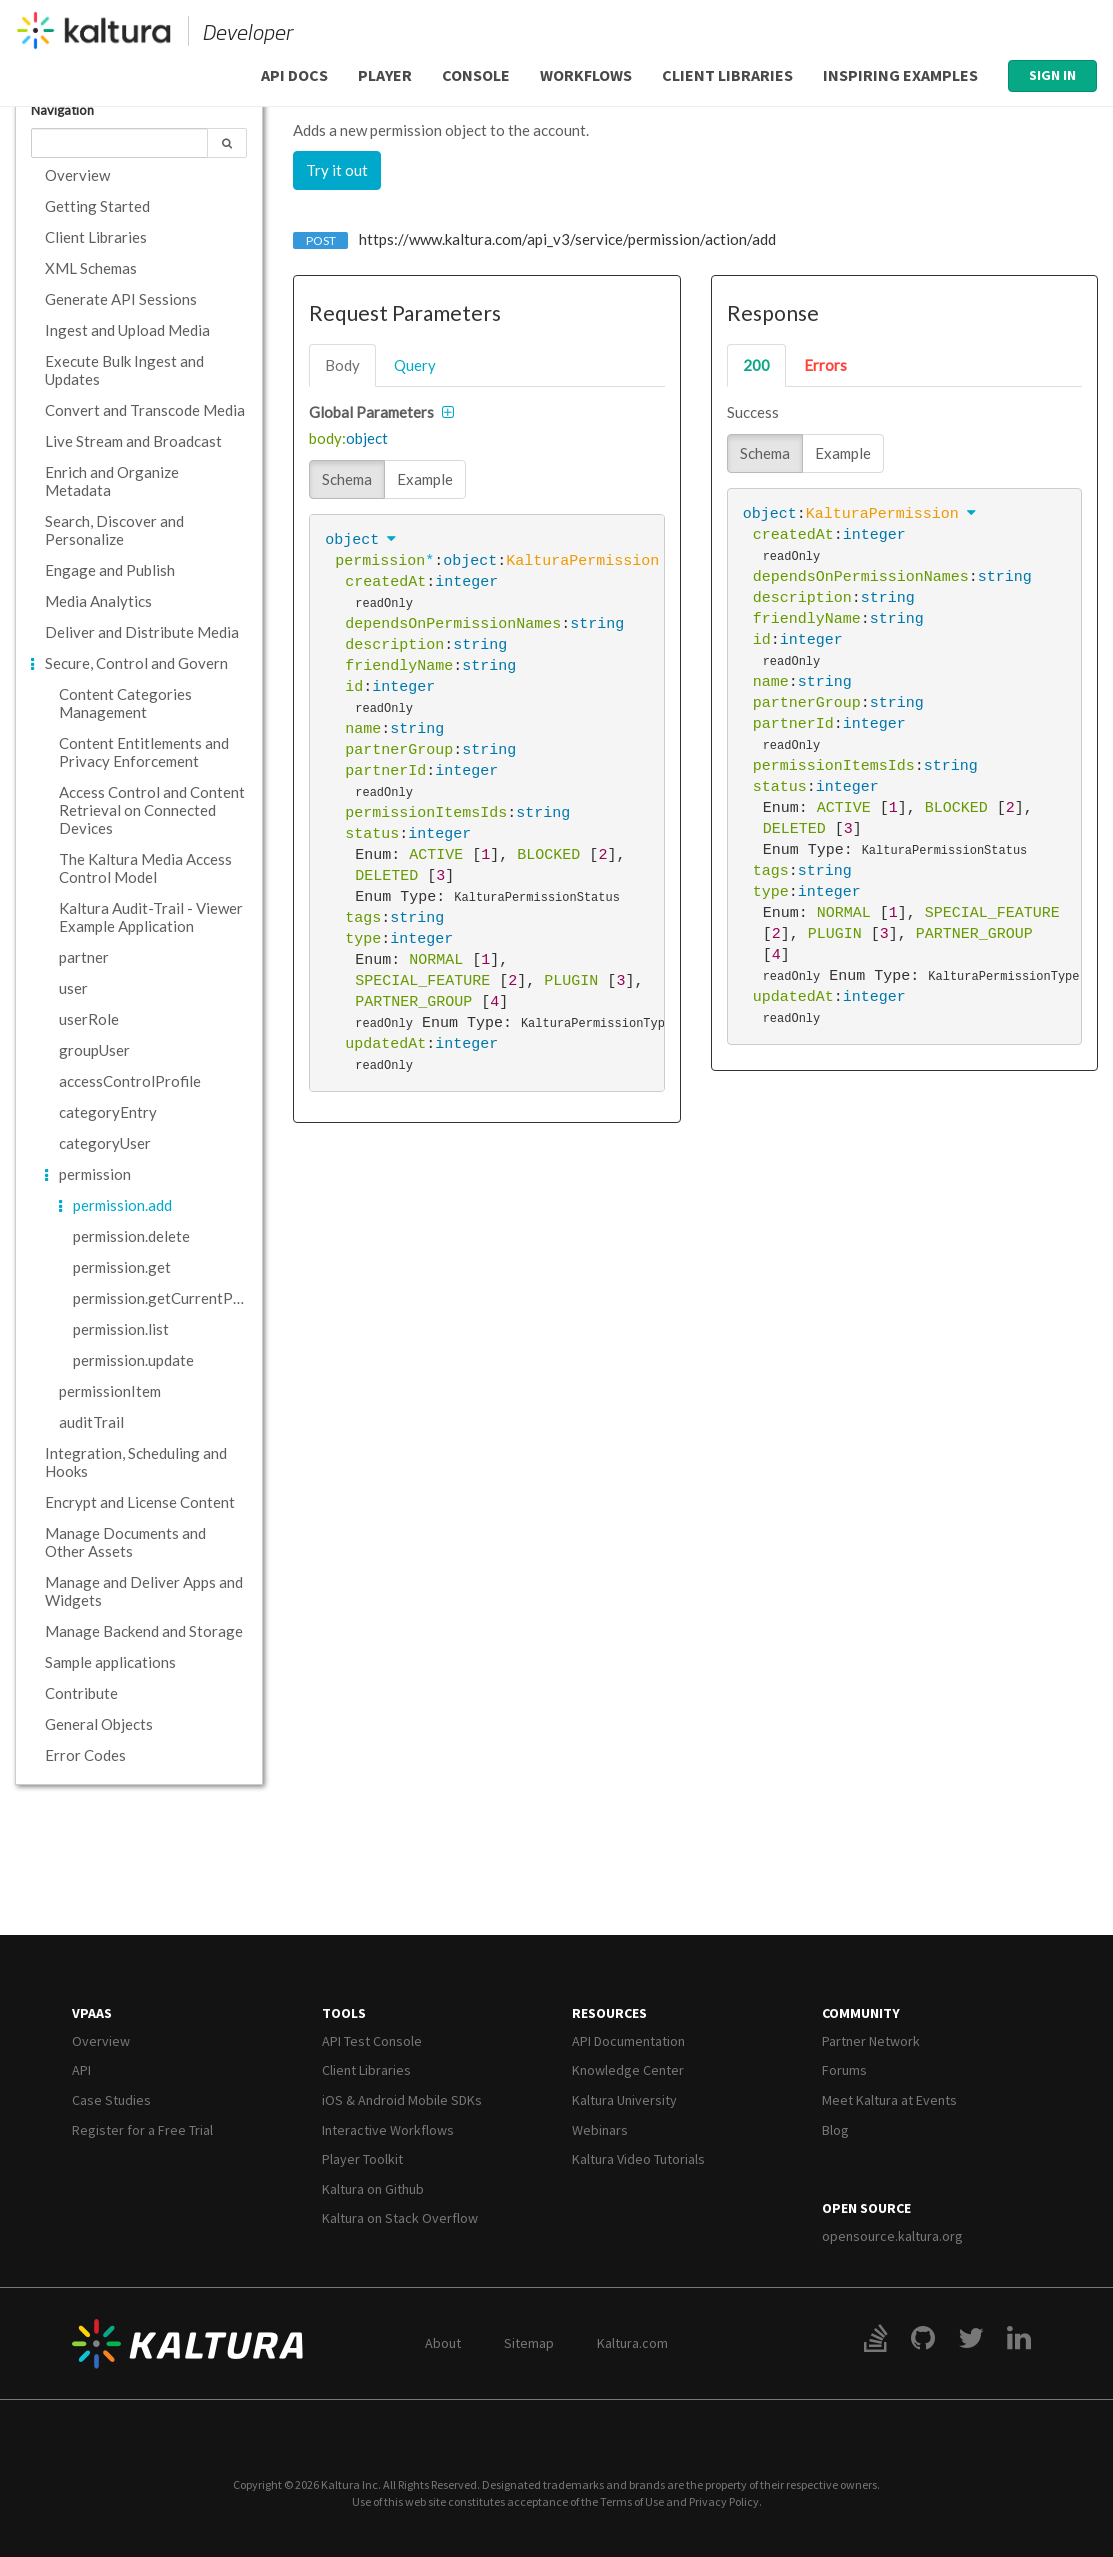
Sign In (1052, 75)
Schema (347, 479)
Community (861, 2013)
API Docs (294, 75)
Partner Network (871, 2041)
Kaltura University (624, 2100)
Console (476, 75)
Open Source (866, 2208)
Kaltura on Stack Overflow (400, 2218)
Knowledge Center (628, 2070)
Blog (835, 2130)
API (81, 2070)
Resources (609, 2013)
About (443, 2343)
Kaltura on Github (373, 2189)
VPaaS (92, 2013)
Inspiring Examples (900, 75)
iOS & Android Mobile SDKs (402, 2100)
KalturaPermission (582, 561)
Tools (344, 2013)
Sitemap (529, 2343)
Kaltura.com (632, 2343)
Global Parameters (371, 412)
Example (425, 479)
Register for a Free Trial (142, 2130)
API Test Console (372, 2041)
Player (385, 75)
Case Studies (111, 2100)
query (415, 365)
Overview (101, 2041)
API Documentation (628, 2041)
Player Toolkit (362, 2159)
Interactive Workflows (388, 2130)
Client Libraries (727, 75)
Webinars (600, 2130)
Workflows (586, 75)
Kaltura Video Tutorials (638, 2159)
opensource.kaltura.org (892, 2236)
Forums (844, 2070)
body (342, 365)
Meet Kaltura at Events (889, 2100)
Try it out (337, 170)
